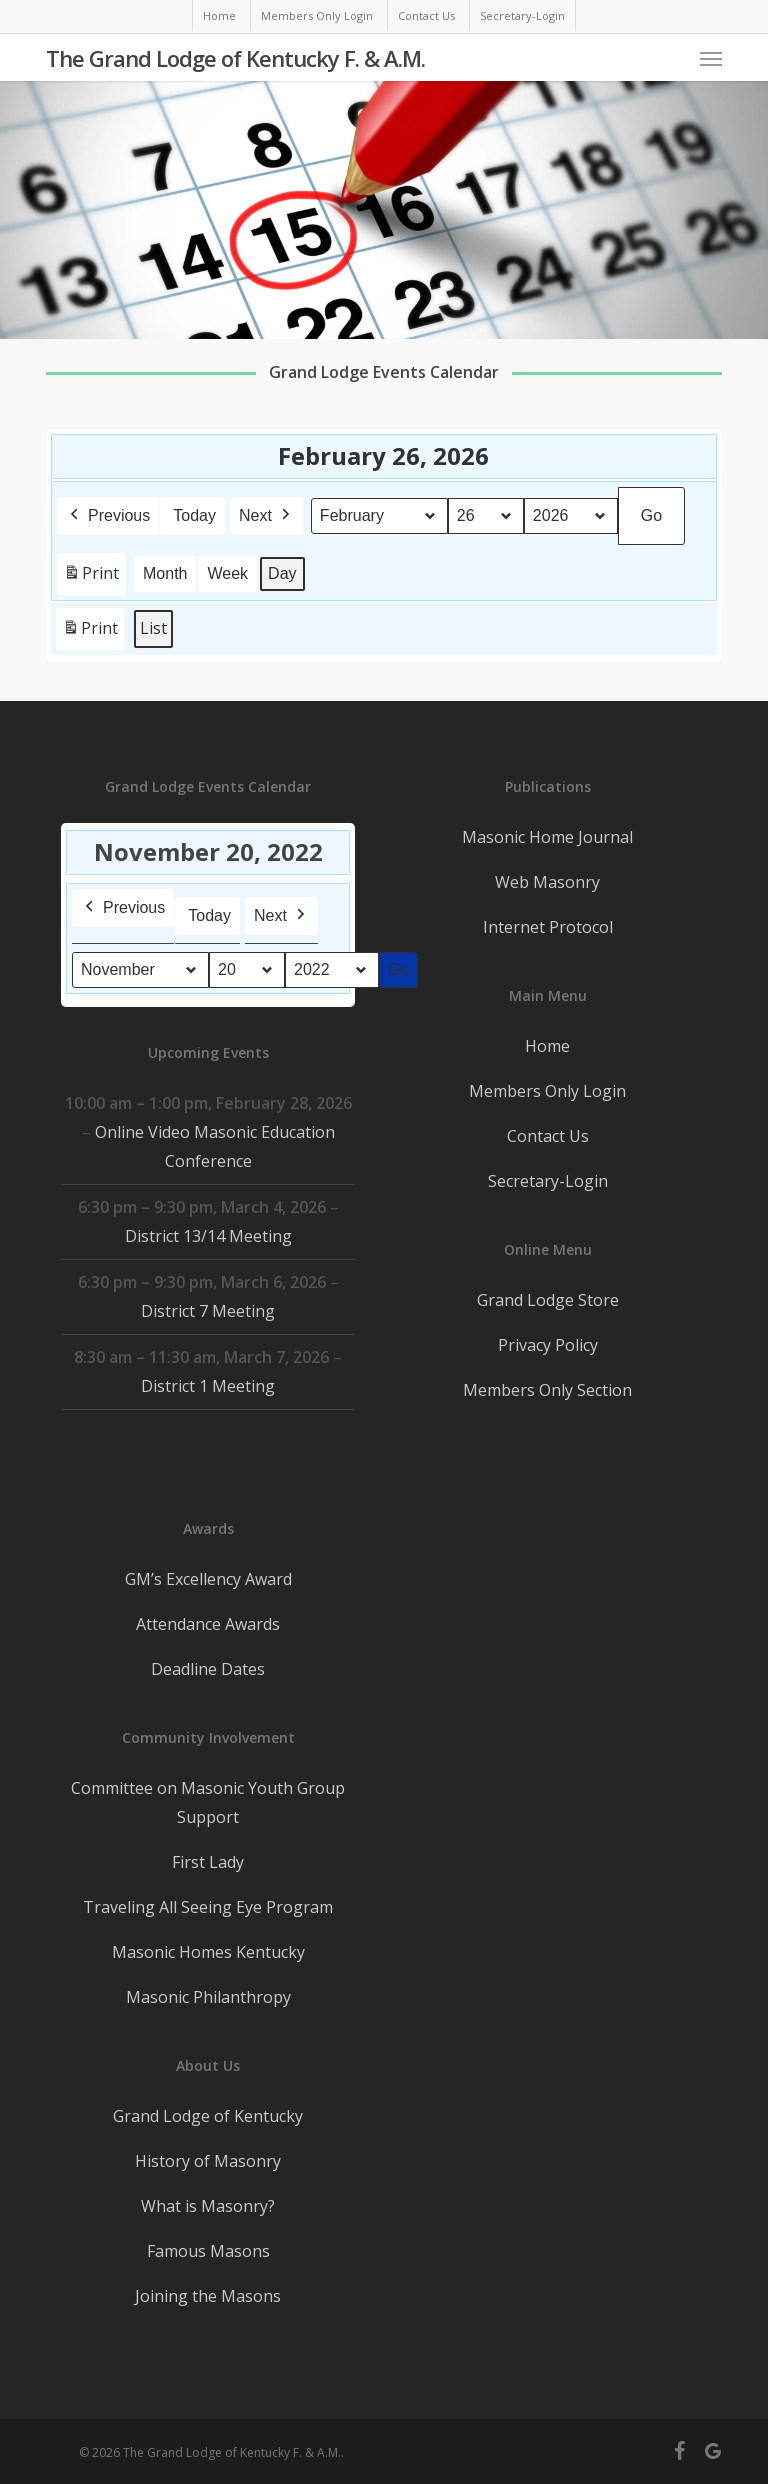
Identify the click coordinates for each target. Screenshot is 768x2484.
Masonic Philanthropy (208, 1997)
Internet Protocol (548, 927)
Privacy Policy (548, 1345)
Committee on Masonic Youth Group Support (208, 1802)
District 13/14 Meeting (208, 1236)
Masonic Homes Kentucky (208, 1952)
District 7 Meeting (208, 1311)
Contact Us (548, 1136)
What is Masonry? (208, 2206)
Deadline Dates (208, 1669)
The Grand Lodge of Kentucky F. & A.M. (235, 58)
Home (547, 1046)
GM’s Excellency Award (208, 1579)
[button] (711, 58)
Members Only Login (547, 1091)
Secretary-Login (548, 1181)
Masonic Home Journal (547, 837)
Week (228, 572)
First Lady (208, 1862)
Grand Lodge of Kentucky (208, 2116)
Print (91, 576)
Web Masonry (547, 882)
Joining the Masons (208, 2296)
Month (165, 572)
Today (194, 514)
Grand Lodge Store (548, 1300)
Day (282, 572)
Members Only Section (547, 1390)
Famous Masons (208, 2251)
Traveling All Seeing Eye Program (208, 1907)
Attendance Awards (208, 1624)
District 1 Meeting (208, 1386)
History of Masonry (208, 2161)
